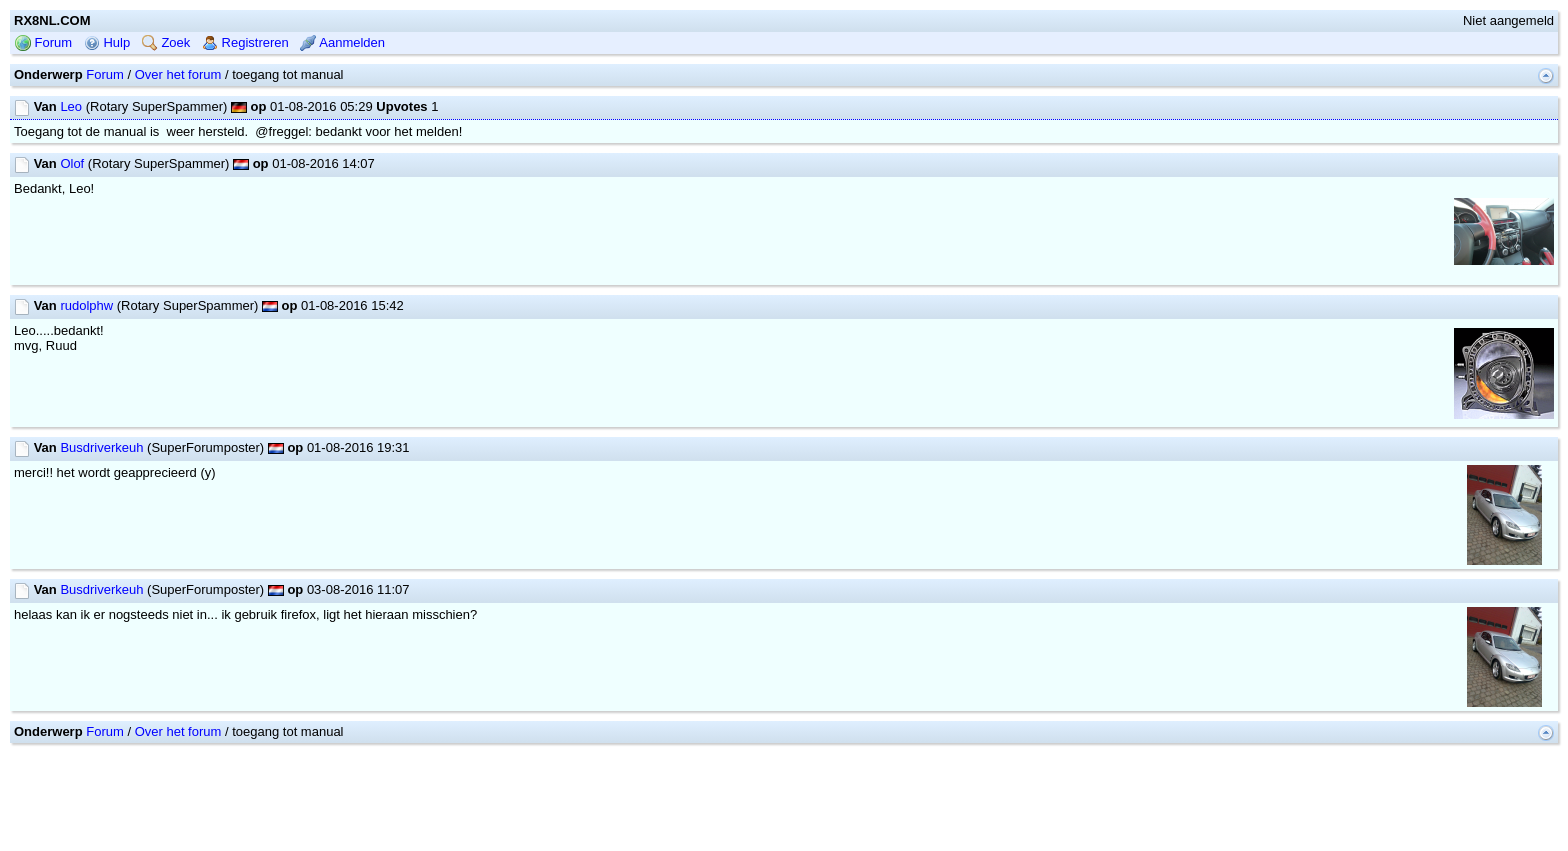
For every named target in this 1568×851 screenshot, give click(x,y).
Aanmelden (342, 42)
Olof (72, 163)
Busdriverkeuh (101, 447)
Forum (43, 42)
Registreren (245, 42)
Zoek (166, 42)
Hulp (107, 42)
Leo (71, 106)
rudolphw (86, 305)
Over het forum (178, 74)
